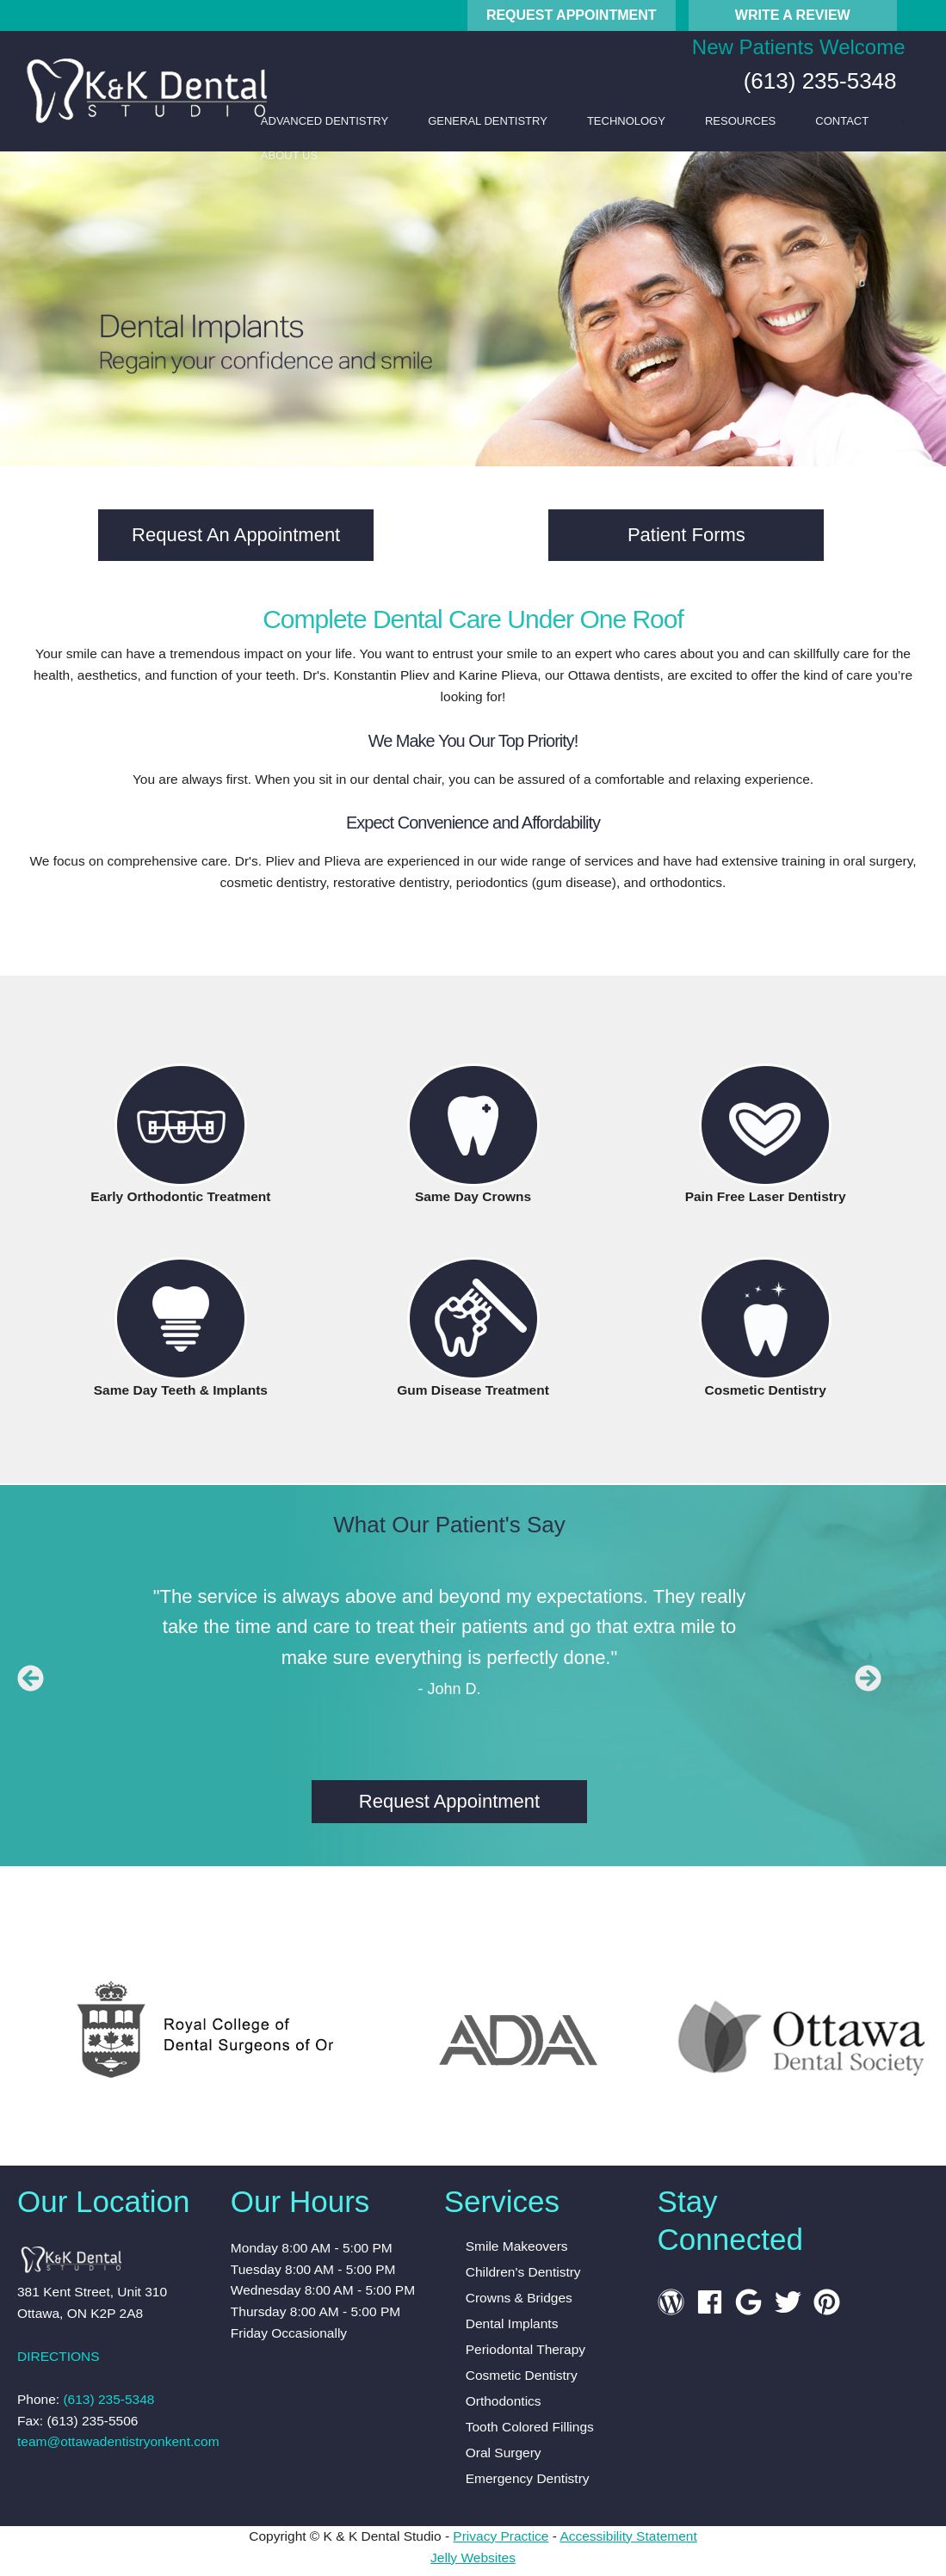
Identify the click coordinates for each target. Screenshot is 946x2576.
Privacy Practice (500, 2536)
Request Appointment (571, 15)
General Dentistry (487, 120)
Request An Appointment (236, 534)
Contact (842, 120)
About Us (289, 155)
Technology (626, 120)
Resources (740, 120)
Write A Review (792, 15)
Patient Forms (686, 534)
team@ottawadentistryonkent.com (118, 2441)
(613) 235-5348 (816, 81)
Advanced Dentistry (324, 120)
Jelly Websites (473, 2557)
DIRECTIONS (58, 2356)
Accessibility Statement (628, 2536)
